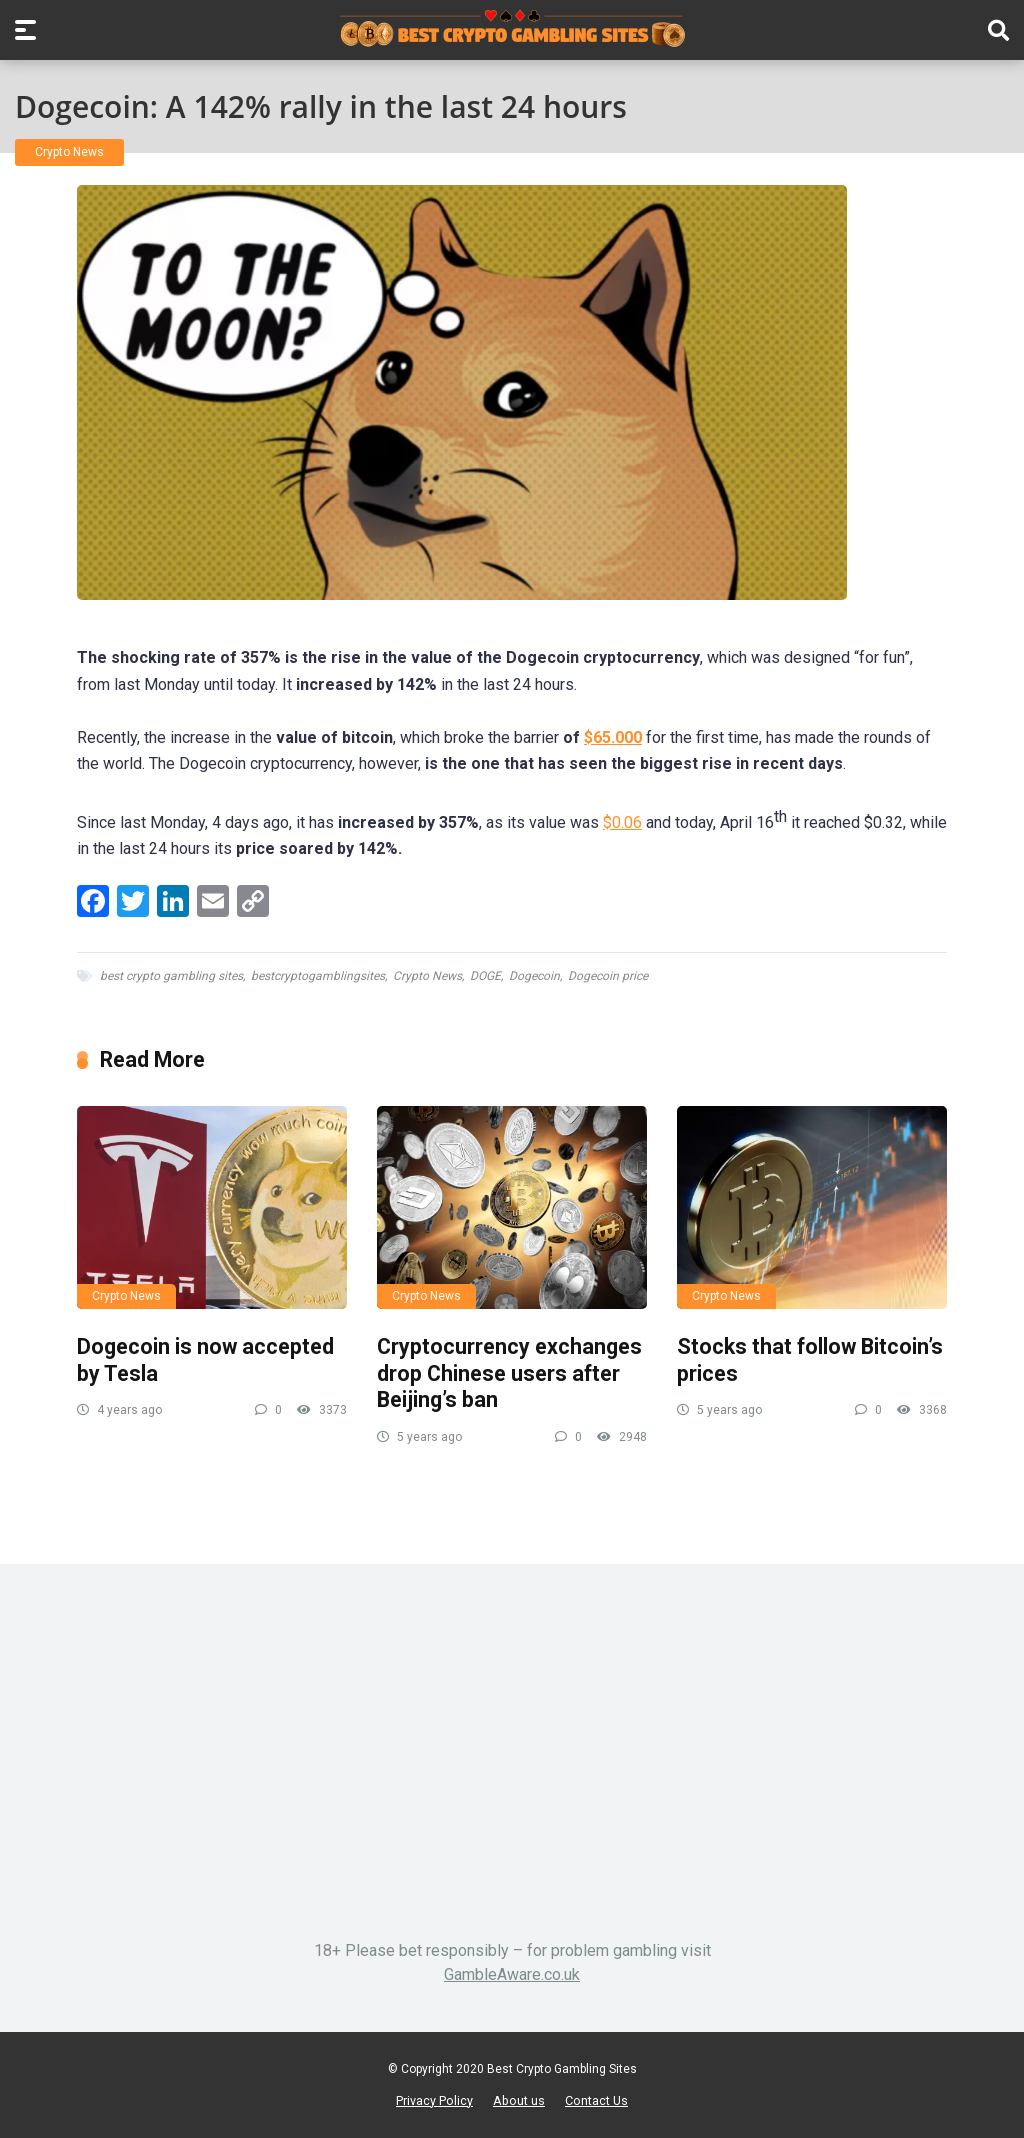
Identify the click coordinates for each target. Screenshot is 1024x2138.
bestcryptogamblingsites (318, 976)
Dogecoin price (608, 976)
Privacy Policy (434, 2100)
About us (519, 2100)
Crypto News (69, 152)
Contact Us (596, 2100)
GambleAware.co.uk (512, 1974)
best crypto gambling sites (171, 976)
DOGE (485, 976)
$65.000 (613, 737)
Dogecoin (534, 976)
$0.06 (622, 822)
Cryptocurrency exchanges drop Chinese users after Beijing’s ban (509, 1373)
